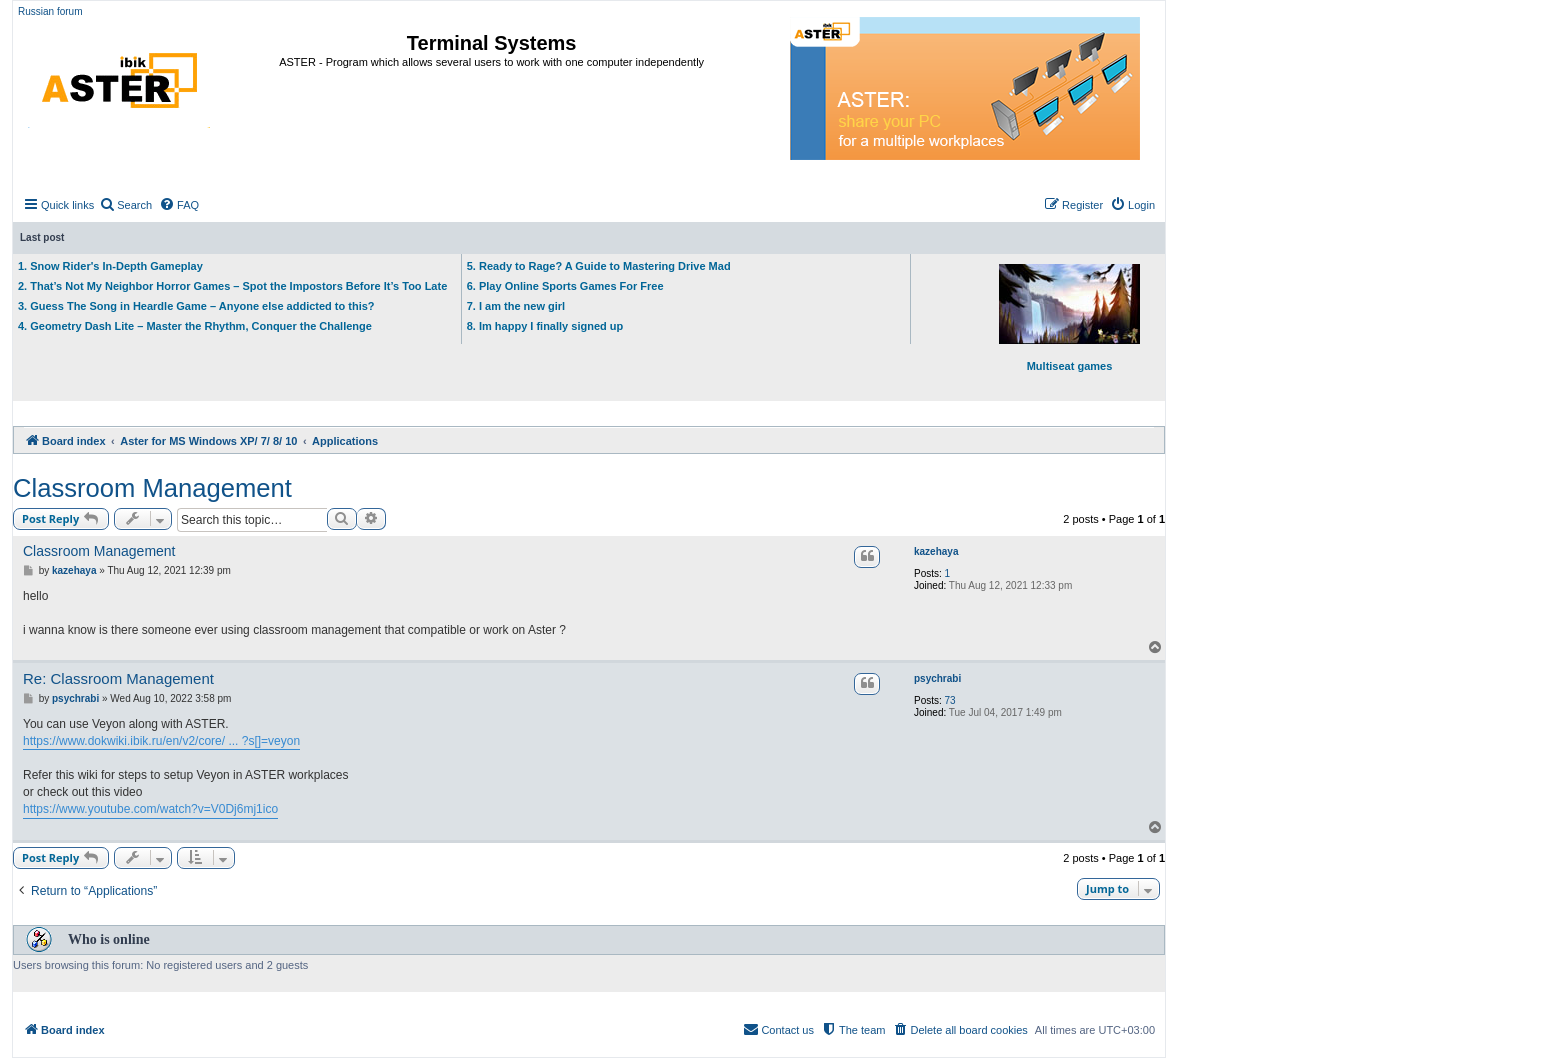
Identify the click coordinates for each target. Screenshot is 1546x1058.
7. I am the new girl (516, 306)
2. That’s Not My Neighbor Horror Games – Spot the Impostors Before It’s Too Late (232, 286)
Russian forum (50, 11)
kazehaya (936, 551)
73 (950, 700)
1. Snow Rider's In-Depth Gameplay (110, 266)
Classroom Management (152, 488)
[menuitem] (125, 205)
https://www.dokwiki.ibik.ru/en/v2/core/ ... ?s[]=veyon (161, 741)
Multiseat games (1069, 318)
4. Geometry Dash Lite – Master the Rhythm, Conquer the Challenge (195, 326)
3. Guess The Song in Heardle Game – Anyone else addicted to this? (196, 306)
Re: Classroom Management (118, 678)
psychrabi (937, 678)
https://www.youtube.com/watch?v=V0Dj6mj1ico (150, 809)
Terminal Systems (492, 43)
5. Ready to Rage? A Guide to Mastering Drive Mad (599, 266)
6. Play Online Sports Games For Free (565, 286)
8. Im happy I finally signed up (545, 326)
